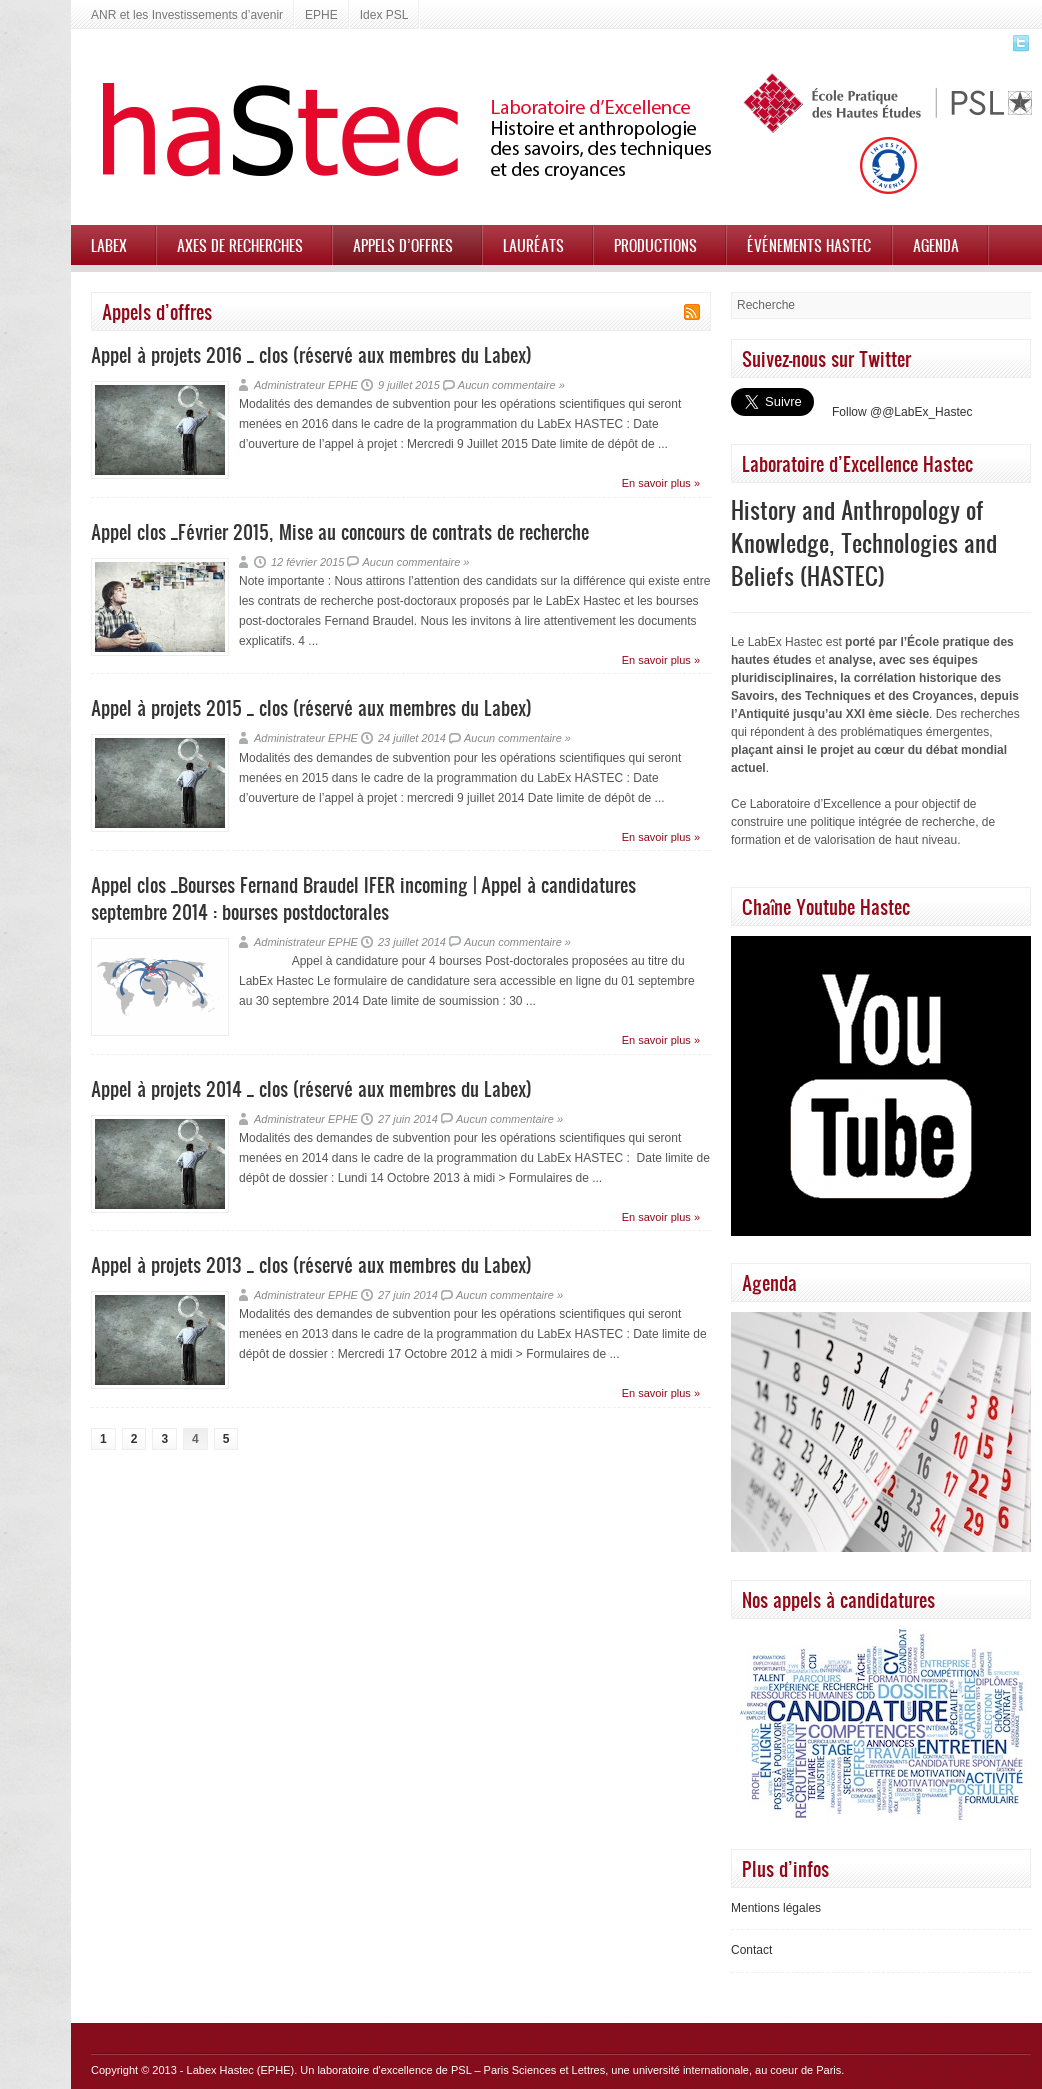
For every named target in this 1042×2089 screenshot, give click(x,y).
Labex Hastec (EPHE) (241, 2070)
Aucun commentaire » (511, 385)
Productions (655, 245)
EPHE (321, 15)
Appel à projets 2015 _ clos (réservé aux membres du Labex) (311, 707)
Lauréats (533, 245)
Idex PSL (384, 15)
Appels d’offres (403, 245)
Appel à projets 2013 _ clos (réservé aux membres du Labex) (311, 1264)
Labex (109, 245)
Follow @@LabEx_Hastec (902, 412)
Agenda (936, 245)
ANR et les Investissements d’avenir (187, 15)
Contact (751, 1950)
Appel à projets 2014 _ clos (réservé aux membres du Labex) (311, 1088)
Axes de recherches (240, 245)
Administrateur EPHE (306, 385)
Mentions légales (776, 1908)
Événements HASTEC (809, 245)
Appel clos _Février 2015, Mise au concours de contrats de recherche (340, 531)
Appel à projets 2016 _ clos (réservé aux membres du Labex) (311, 354)
